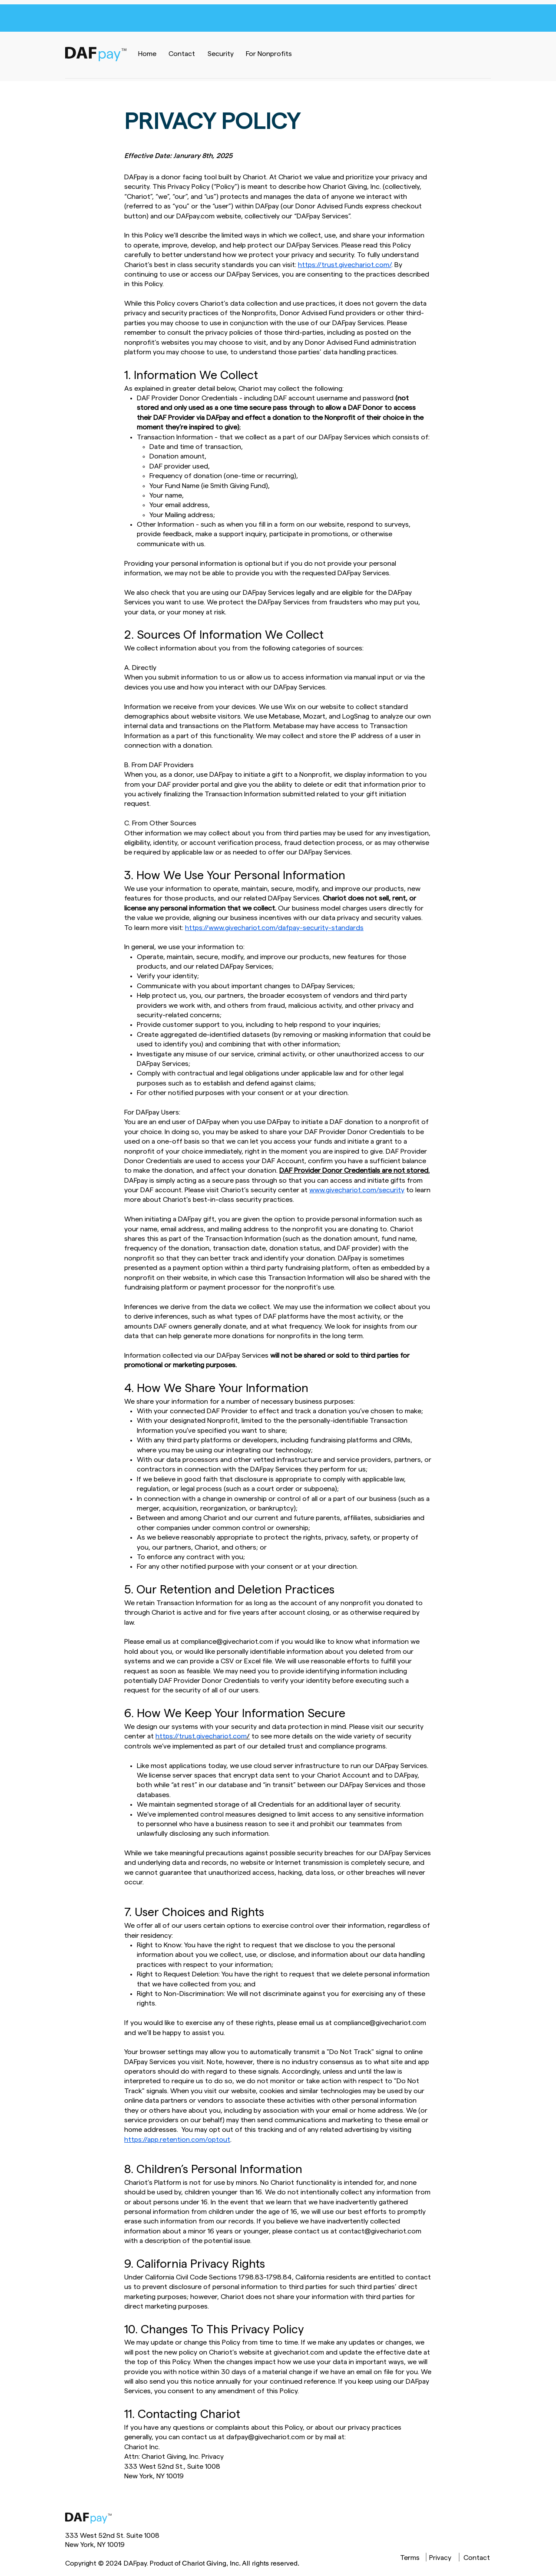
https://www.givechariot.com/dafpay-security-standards (274, 927)
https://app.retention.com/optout (177, 2139)
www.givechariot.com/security (356, 1190)
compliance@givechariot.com (227, 1641)
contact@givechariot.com (380, 2231)
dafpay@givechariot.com (265, 2437)
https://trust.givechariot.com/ (344, 264)
